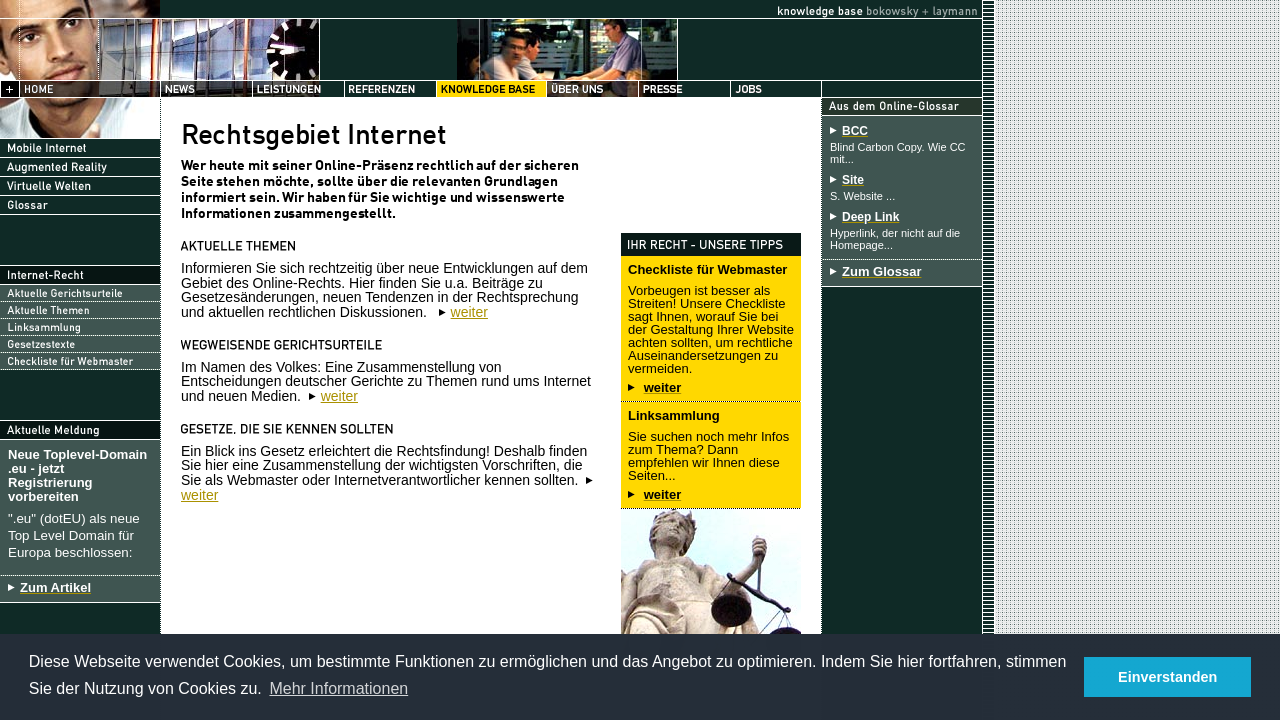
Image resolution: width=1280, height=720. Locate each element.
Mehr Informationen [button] (338, 688)
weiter (469, 312)
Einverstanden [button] (1167, 677)
